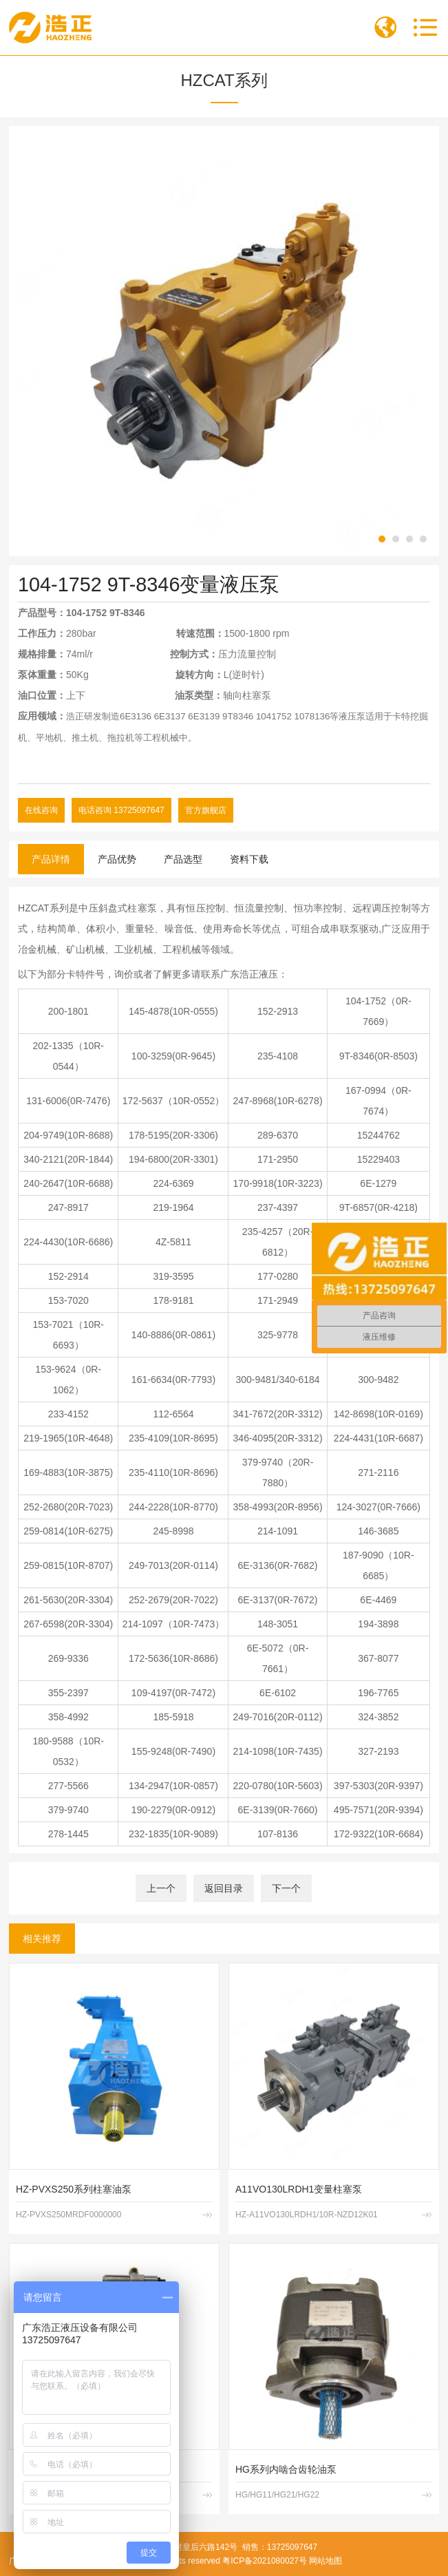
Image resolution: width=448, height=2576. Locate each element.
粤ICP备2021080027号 (264, 2561)
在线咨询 (41, 810)
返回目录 (223, 1888)
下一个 (286, 1888)
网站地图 (325, 2561)
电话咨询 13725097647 (121, 810)
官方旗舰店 (205, 810)
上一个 (161, 1888)
